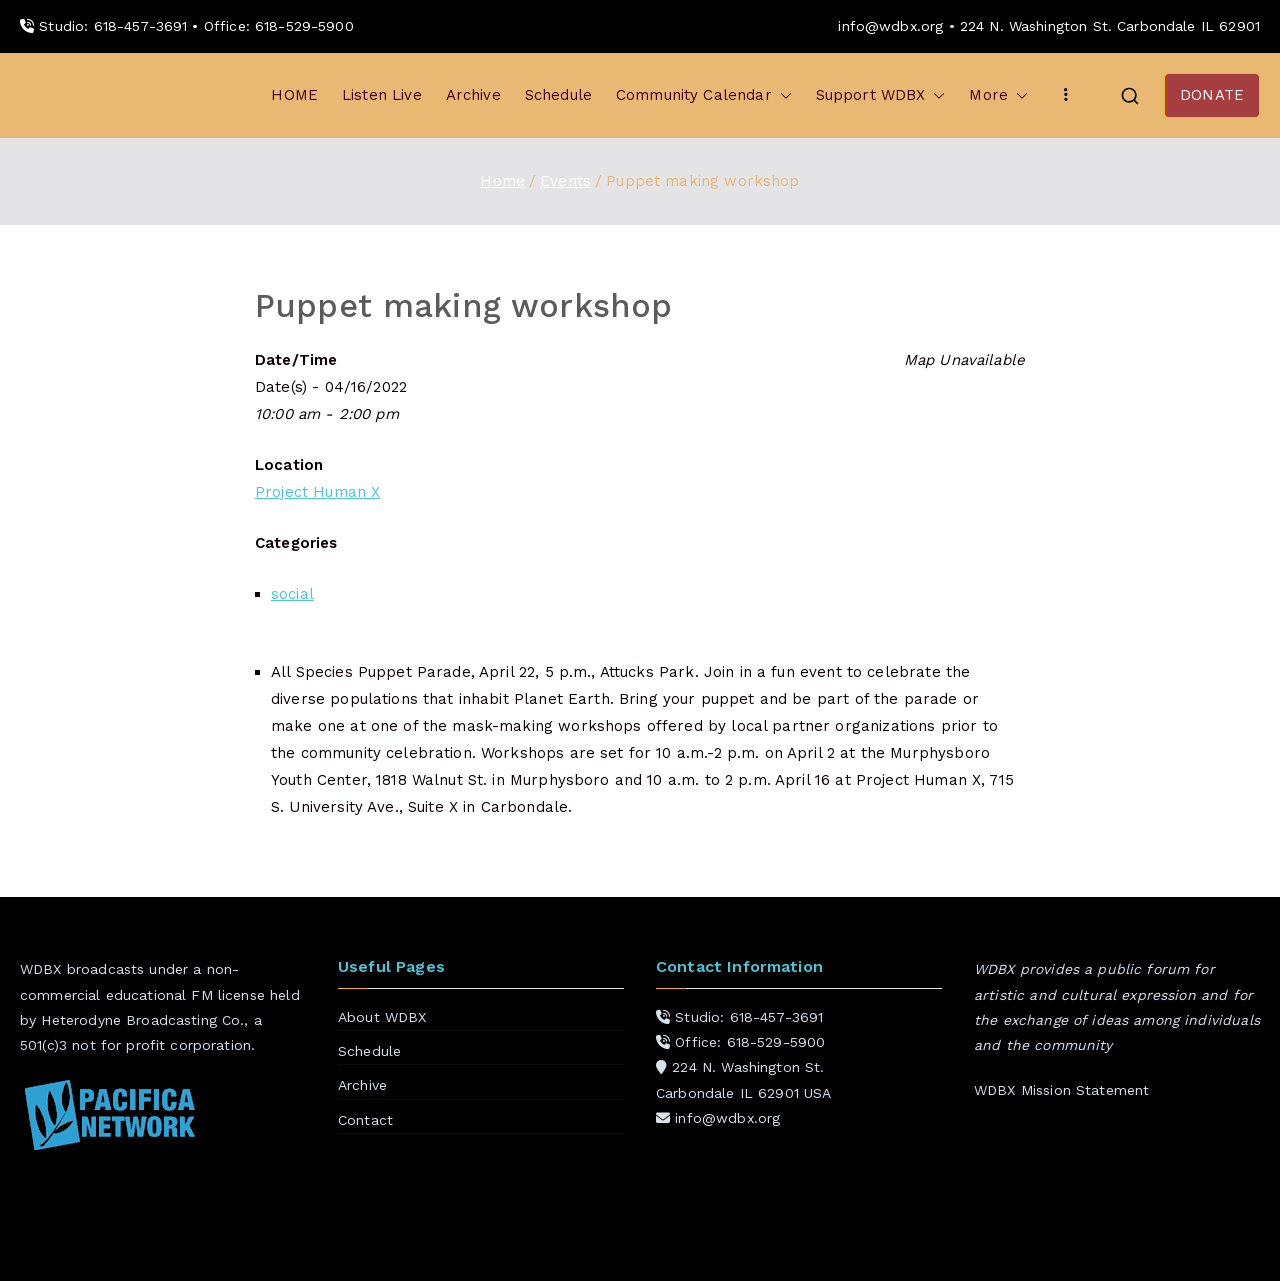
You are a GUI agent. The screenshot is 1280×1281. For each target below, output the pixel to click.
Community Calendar (704, 95)
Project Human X (317, 492)
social (292, 594)
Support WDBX (881, 95)
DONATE (1212, 95)
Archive (473, 95)
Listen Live (382, 95)
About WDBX (382, 1017)
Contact (365, 1120)
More (998, 95)
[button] (782, 95)
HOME (294, 95)
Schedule (558, 95)
